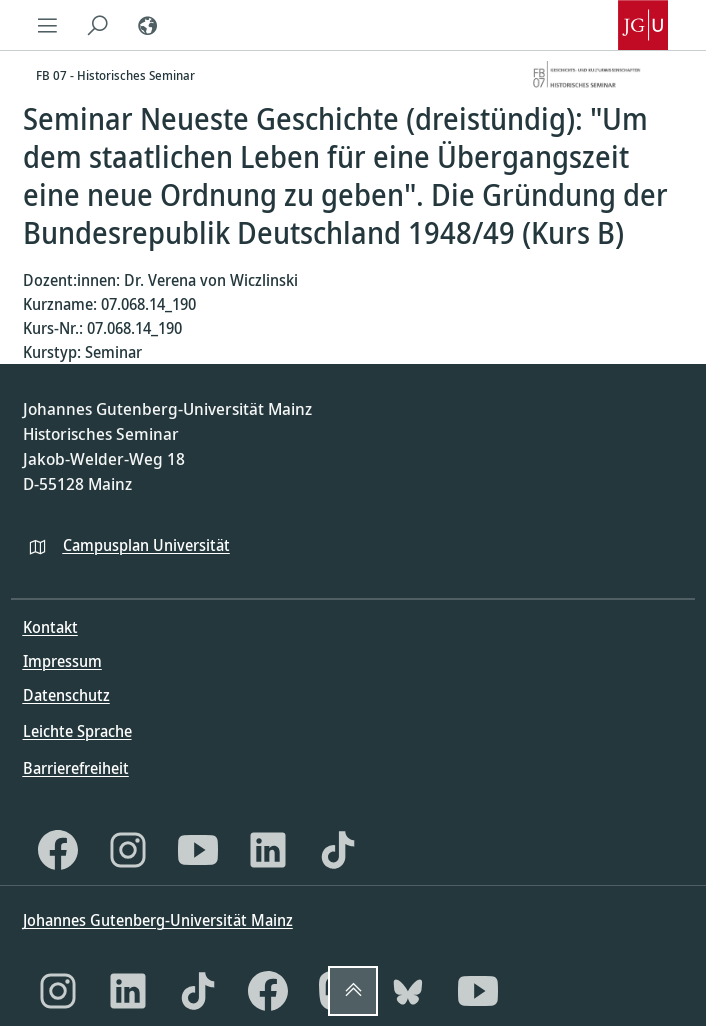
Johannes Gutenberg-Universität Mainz (158, 920)
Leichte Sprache (77, 731)
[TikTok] (338, 850)
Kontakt (50, 627)
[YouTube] (198, 850)
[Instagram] (128, 850)
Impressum (62, 661)
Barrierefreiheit (76, 768)
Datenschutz (66, 695)
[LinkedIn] (268, 850)
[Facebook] (58, 850)
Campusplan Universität (146, 545)
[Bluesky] (408, 991)
